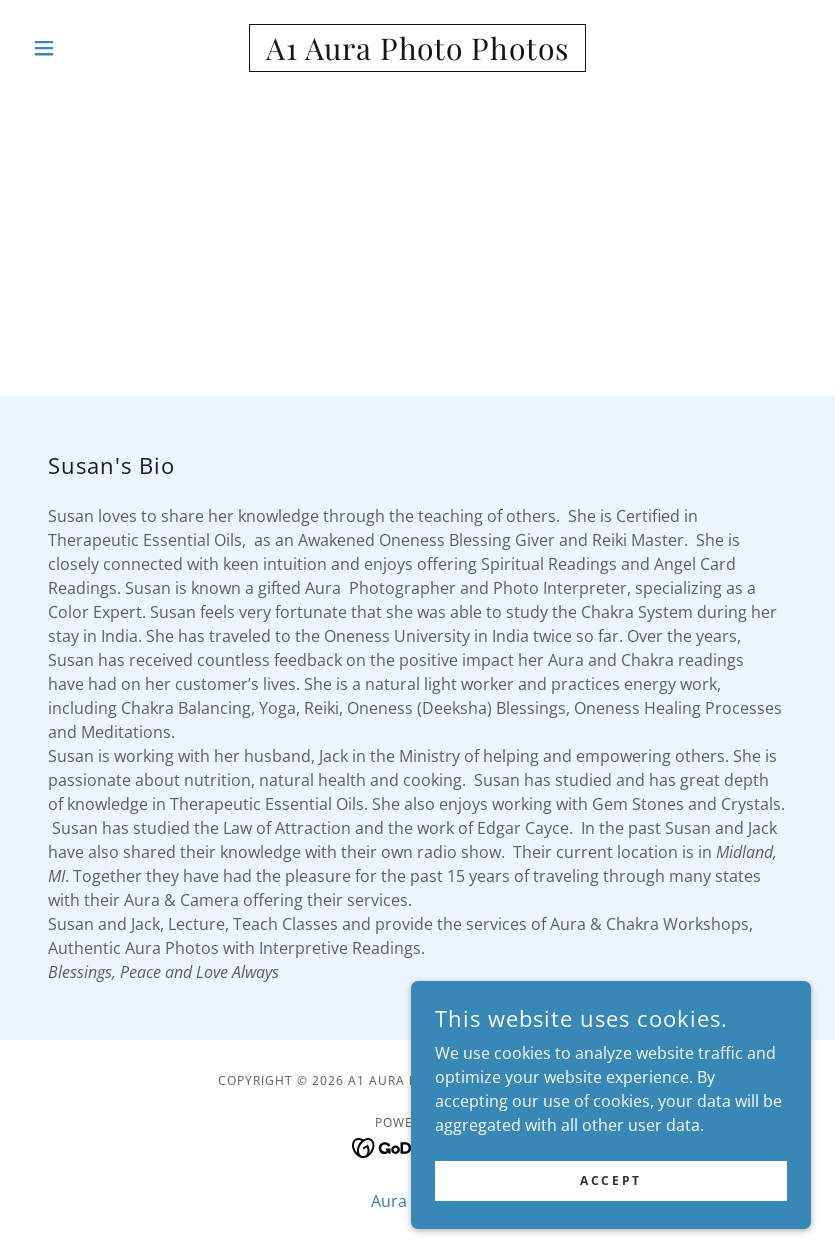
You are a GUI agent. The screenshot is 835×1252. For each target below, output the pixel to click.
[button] (83, 48)
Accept (610, 1180)
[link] (417, 54)
